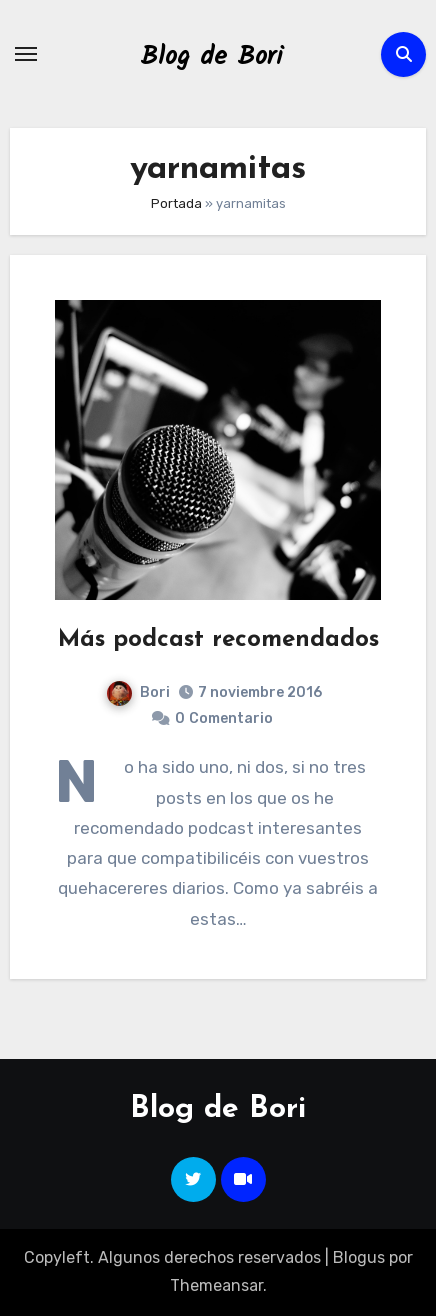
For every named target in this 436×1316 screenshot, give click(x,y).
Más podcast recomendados (218, 640)
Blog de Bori (211, 57)
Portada (176, 203)
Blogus (359, 1257)
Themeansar (216, 1285)
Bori (138, 692)
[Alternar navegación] (26, 54)
